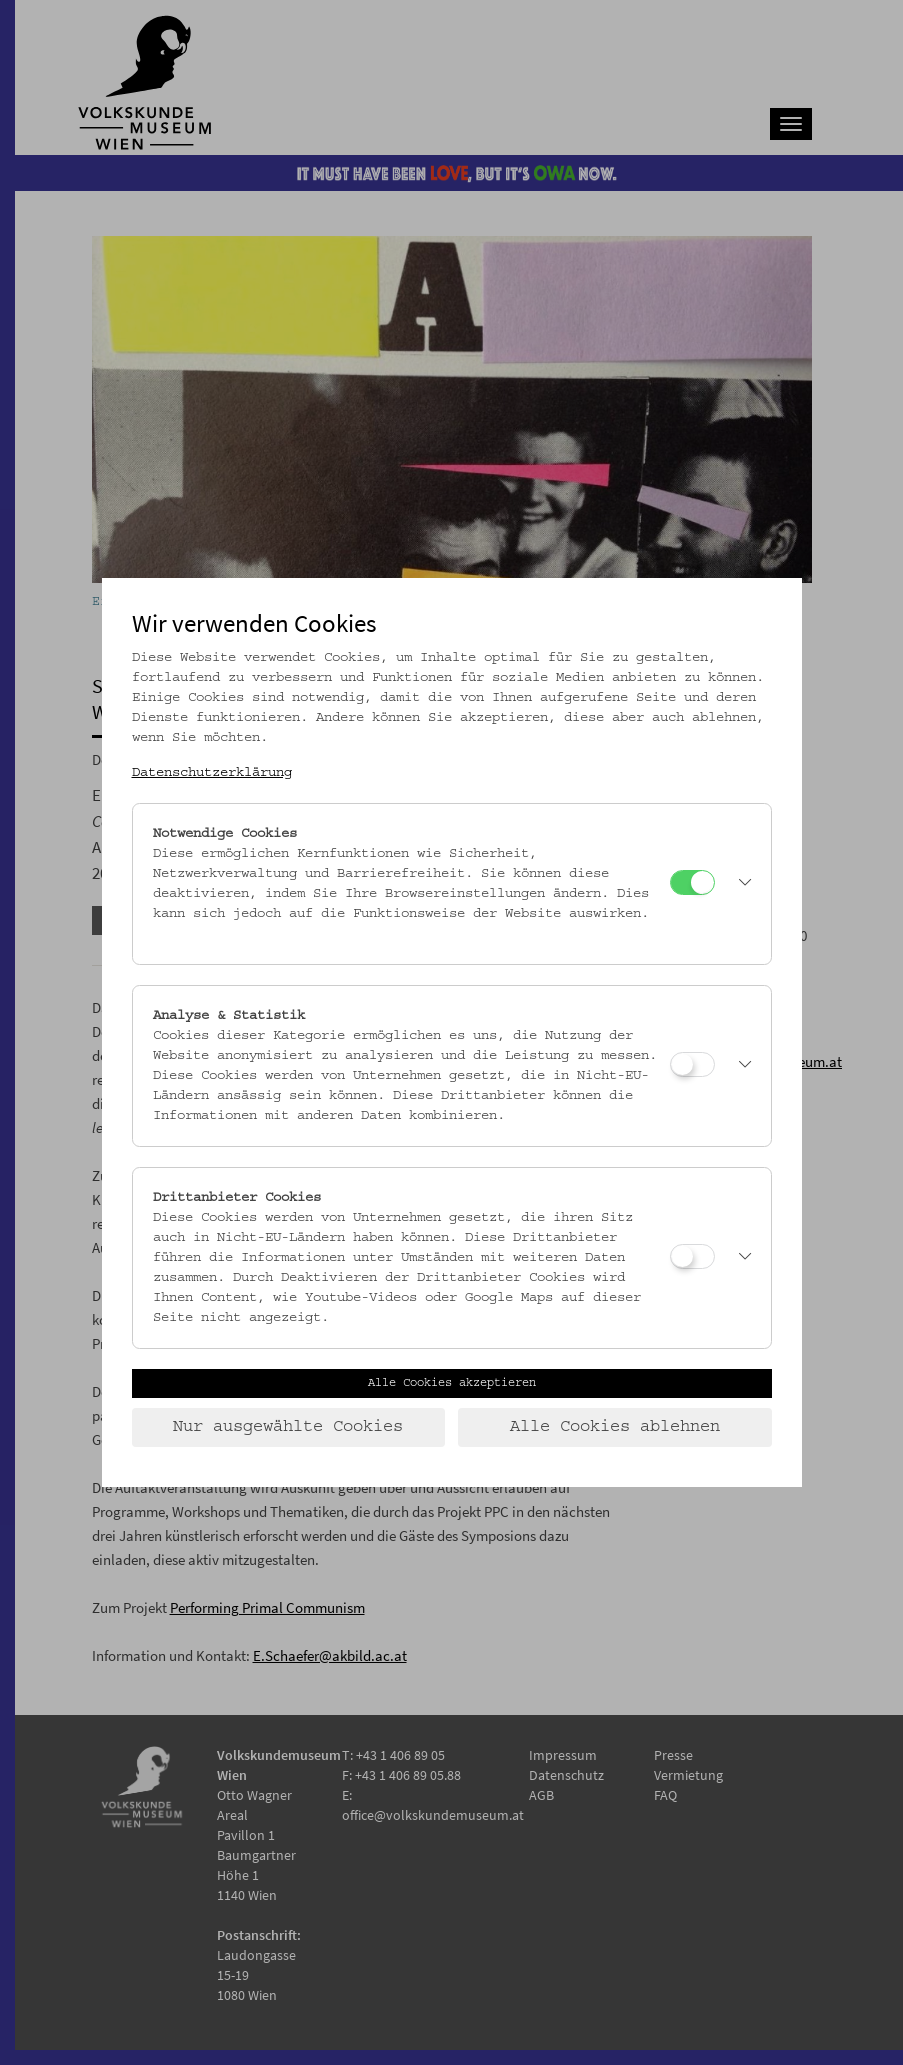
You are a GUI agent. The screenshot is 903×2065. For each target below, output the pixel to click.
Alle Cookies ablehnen (615, 1427)
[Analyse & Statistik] (692, 1064)
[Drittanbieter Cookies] (692, 1256)
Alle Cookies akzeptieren (452, 1383)
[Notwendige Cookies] (692, 882)
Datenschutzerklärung (212, 773)
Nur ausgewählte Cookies (288, 1427)
